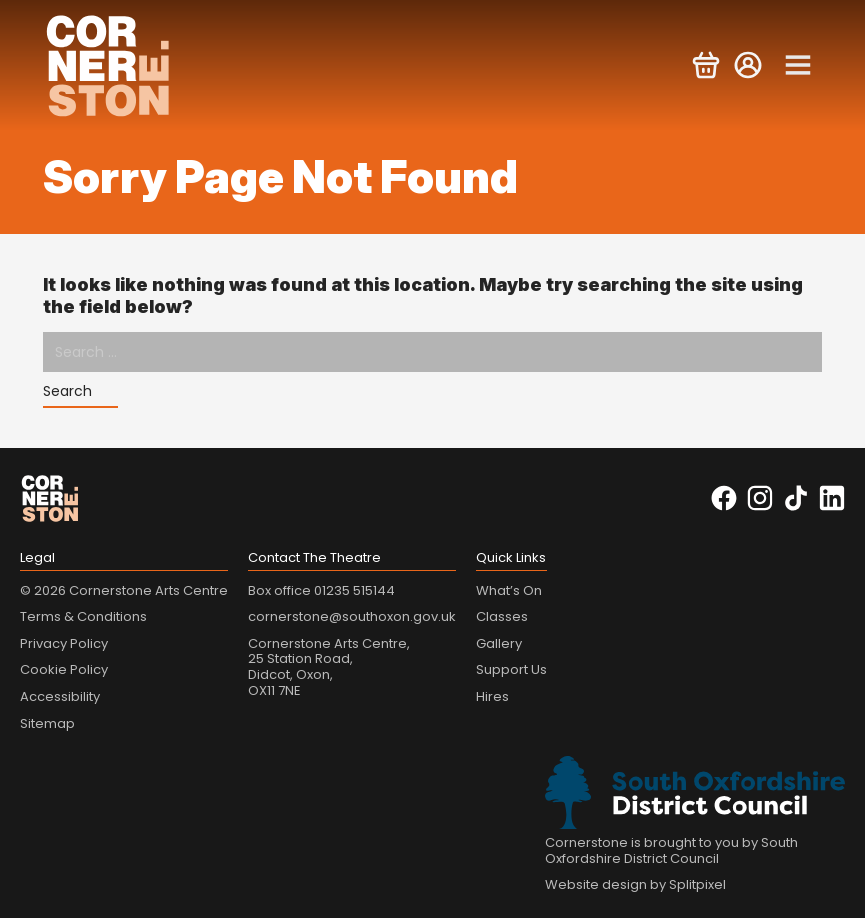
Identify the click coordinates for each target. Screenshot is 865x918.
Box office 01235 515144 (321, 590)
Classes (502, 616)
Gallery (499, 643)
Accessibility (60, 696)
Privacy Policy (64, 643)
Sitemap (47, 723)
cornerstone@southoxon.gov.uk (352, 616)
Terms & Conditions (83, 616)
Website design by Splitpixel (635, 884)
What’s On (509, 590)
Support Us (511, 669)
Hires (492, 696)
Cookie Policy (64, 669)
